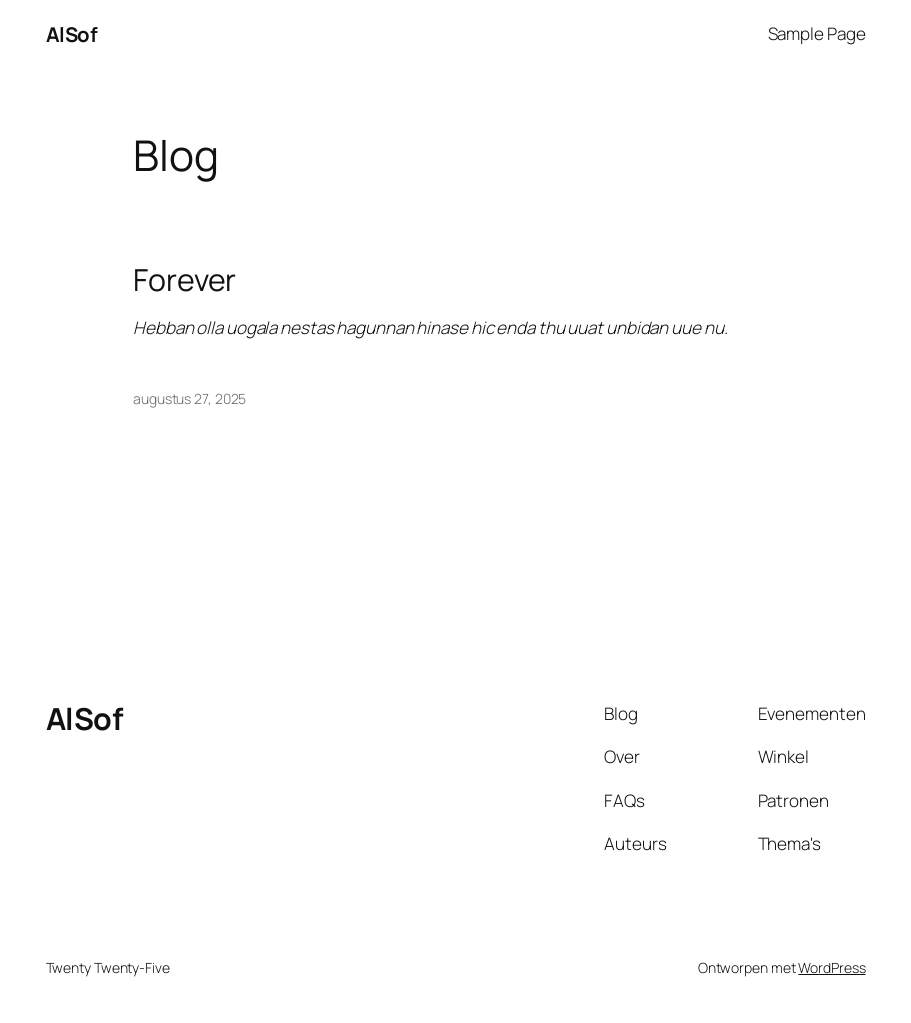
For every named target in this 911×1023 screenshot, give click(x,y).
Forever (184, 280)
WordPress (831, 967)
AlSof (72, 34)
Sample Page (817, 33)
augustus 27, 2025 (189, 398)
